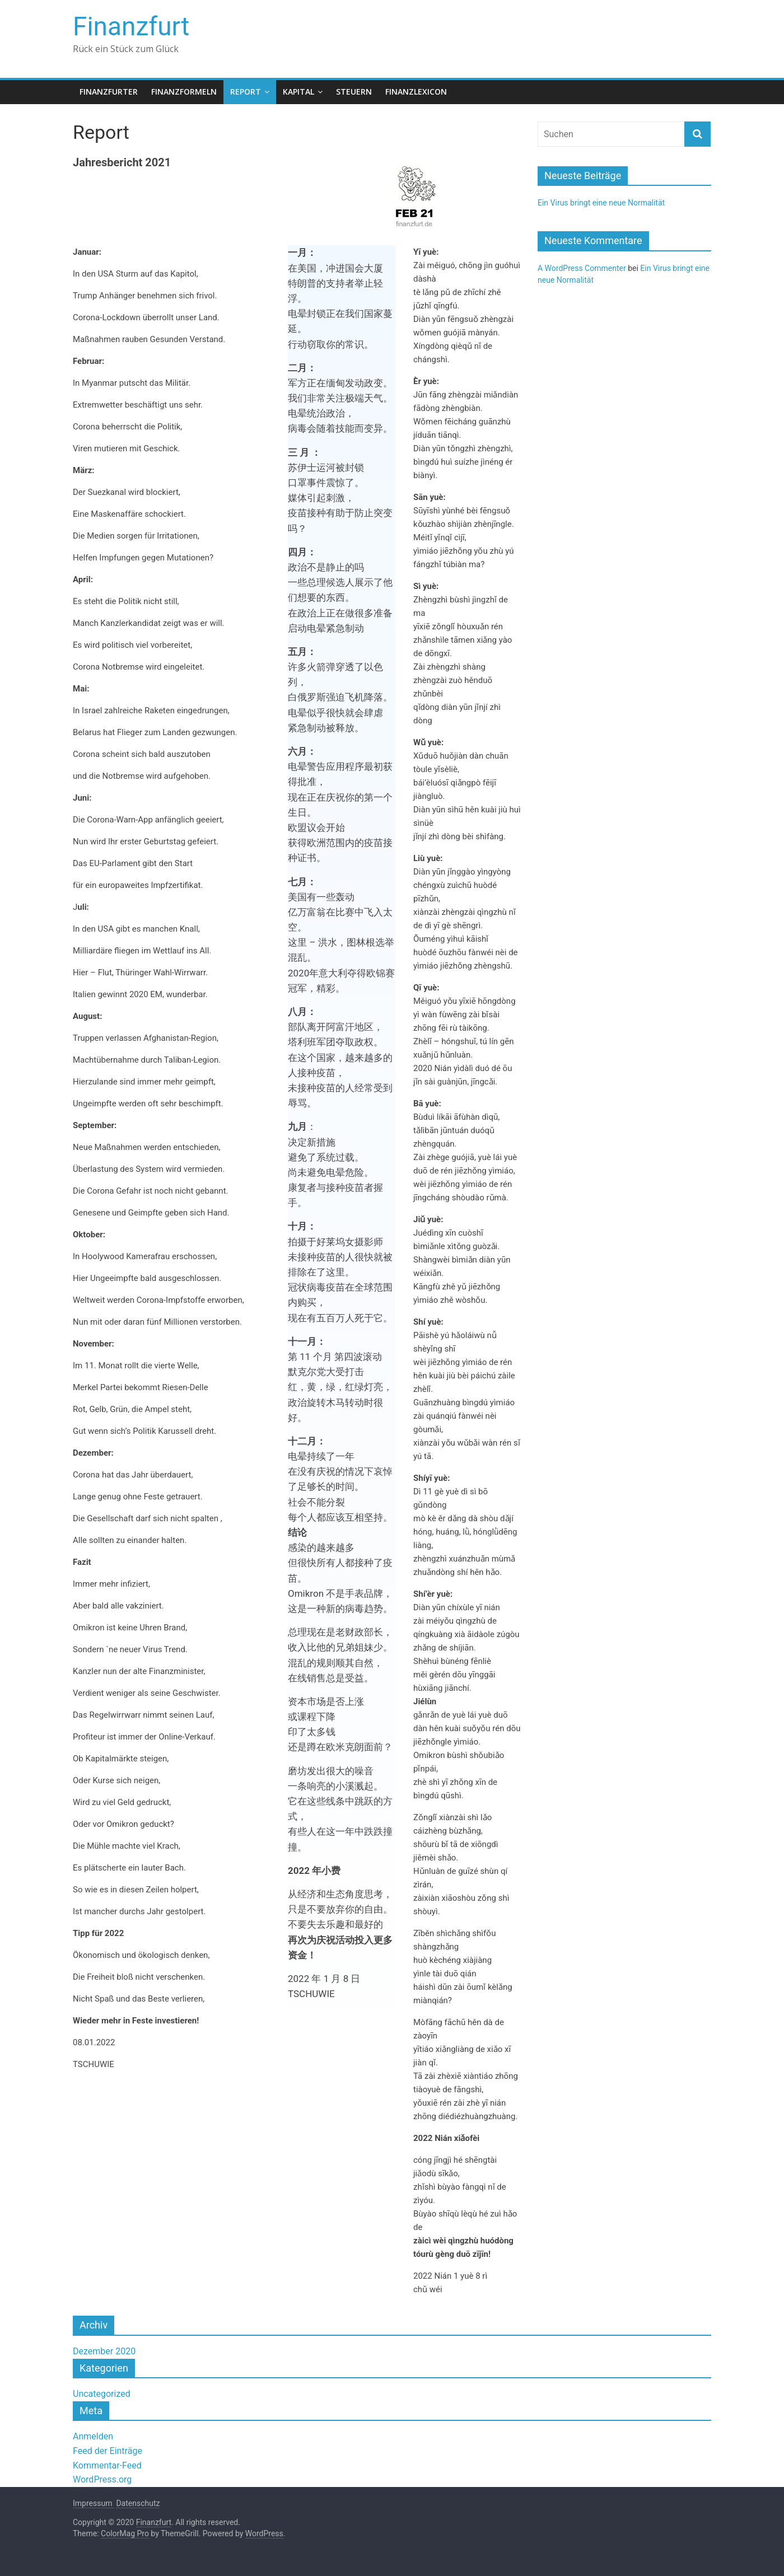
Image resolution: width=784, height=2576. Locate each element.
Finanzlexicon (416, 91)
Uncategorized (101, 2393)
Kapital (298, 91)
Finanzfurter (109, 91)
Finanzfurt (131, 26)
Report (245, 91)
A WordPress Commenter (582, 268)
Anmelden (93, 2436)
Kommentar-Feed (107, 2465)
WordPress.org (102, 2479)
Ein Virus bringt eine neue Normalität (601, 202)
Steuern (354, 91)
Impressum (93, 2503)
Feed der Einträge (107, 2451)
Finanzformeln (184, 91)
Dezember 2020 (104, 2351)
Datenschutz (138, 2503)
